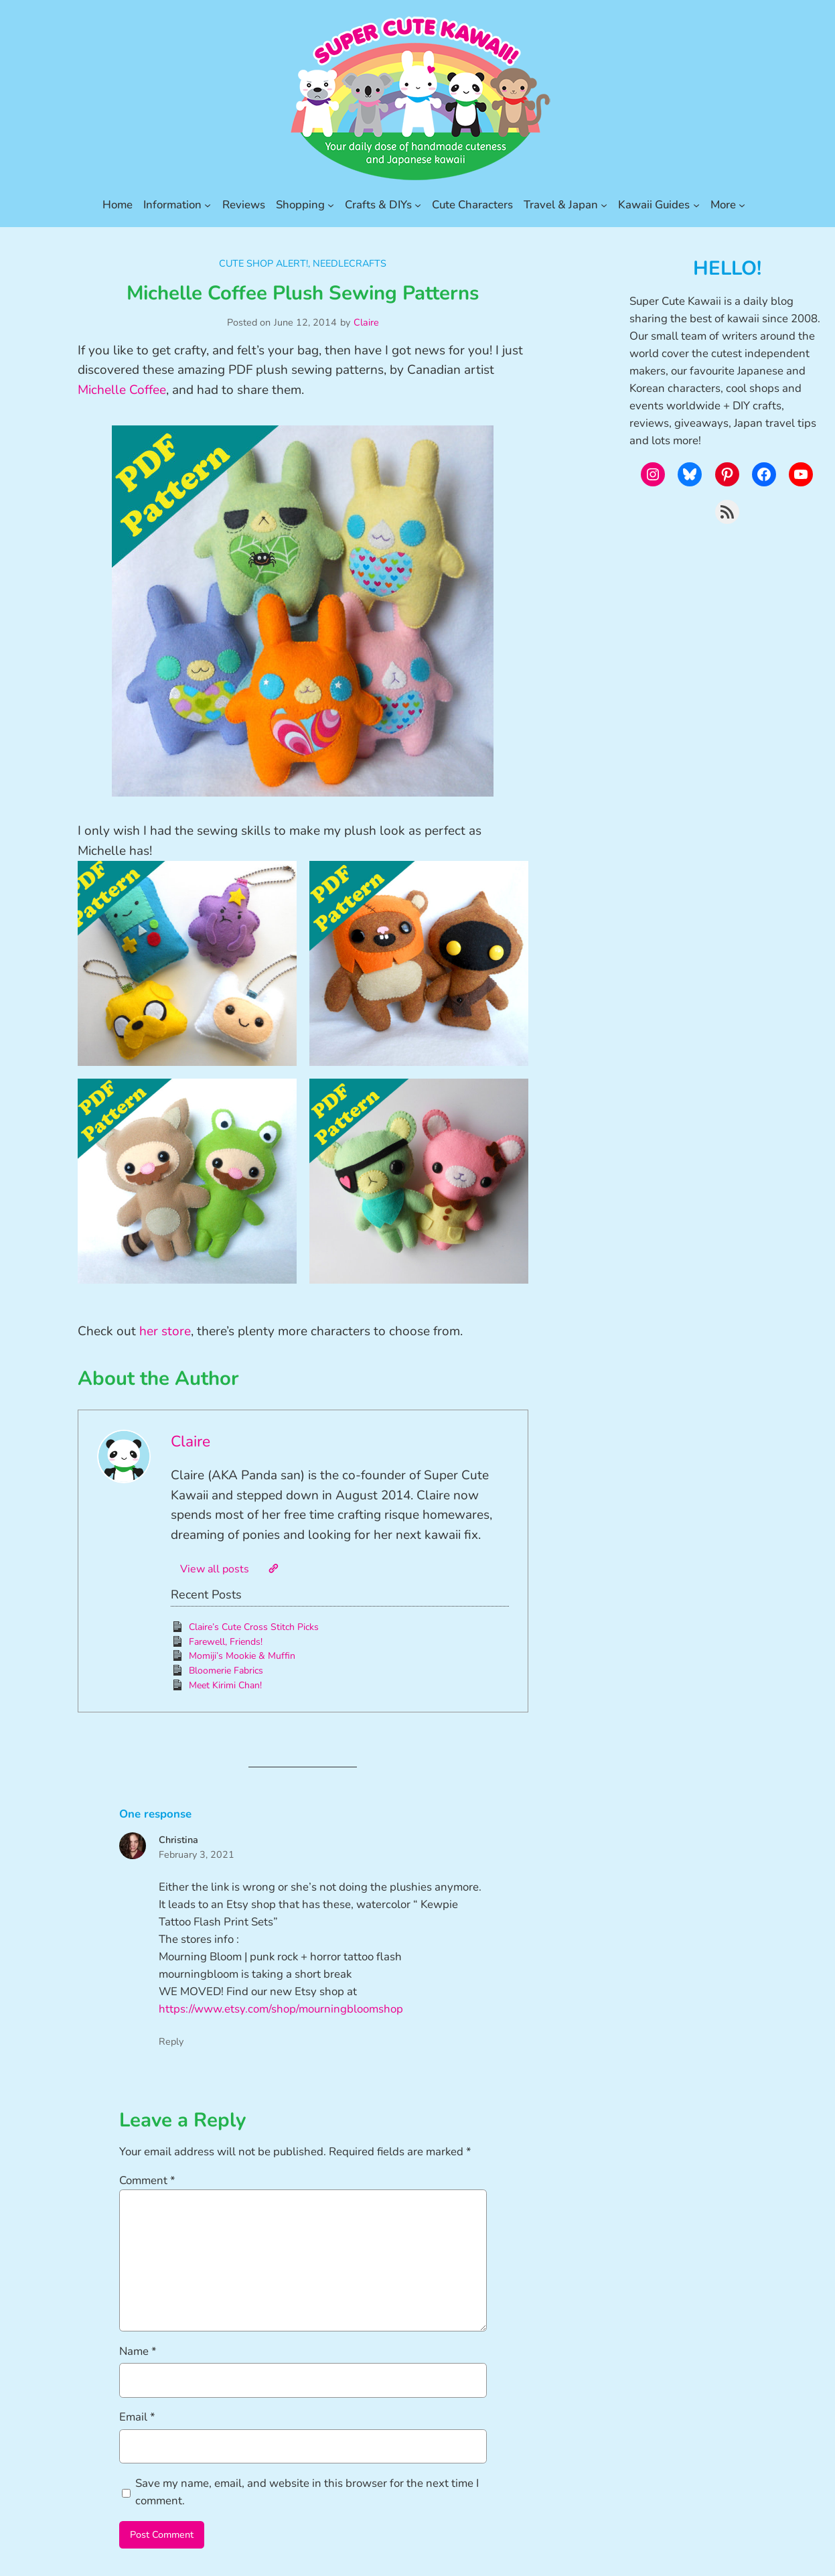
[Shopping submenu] (330, 205)
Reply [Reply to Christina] (171, 2041)
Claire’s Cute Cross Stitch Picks (254, 1627)
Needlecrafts (349, 263)
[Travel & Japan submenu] (604, 205)
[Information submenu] (207, 205)
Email (137, 2417)
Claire (366, 322)
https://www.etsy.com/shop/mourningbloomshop (281, 2009)
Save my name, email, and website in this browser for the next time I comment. (307, 2492)
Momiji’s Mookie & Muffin (242, 1655)
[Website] (273, 1568)
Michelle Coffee (122, 390)
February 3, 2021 (196, 1854)
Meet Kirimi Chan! (225, 1685)
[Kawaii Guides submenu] (696, 205)
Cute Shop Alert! (263, 263)
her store (165, 1331)
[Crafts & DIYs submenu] (417, 205)
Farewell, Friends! (225, 1641)
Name (138, 2351)
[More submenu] (742, 205)
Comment (147, 2180)
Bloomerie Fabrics (226, 1670)
